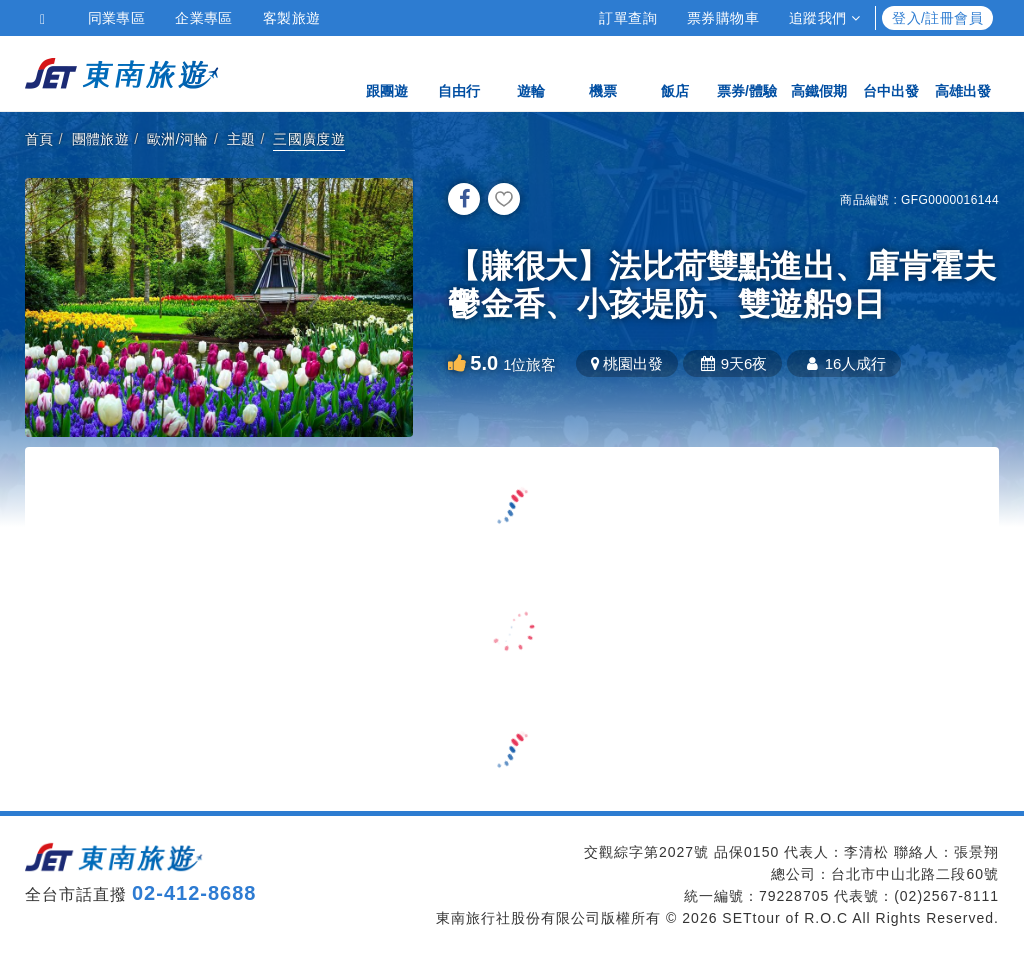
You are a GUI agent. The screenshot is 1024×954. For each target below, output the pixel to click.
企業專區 (204, 18)
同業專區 (117, 18)
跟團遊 (387, 72)
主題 (241, 139)
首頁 (39, 139)
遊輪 (531, 72)
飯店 (675, 72)
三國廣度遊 (309, 139)
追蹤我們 (824, 18)
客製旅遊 (292, 18)
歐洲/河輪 (178, 139)
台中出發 (891, 72)
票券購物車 (723, 18)
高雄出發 (963, 72)
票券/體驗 (747, 72)
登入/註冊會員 (937, 18)
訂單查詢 (628, 18)
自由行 (459, 72)
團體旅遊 (101, 139)
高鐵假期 (819, 72)
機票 (603, 72)
